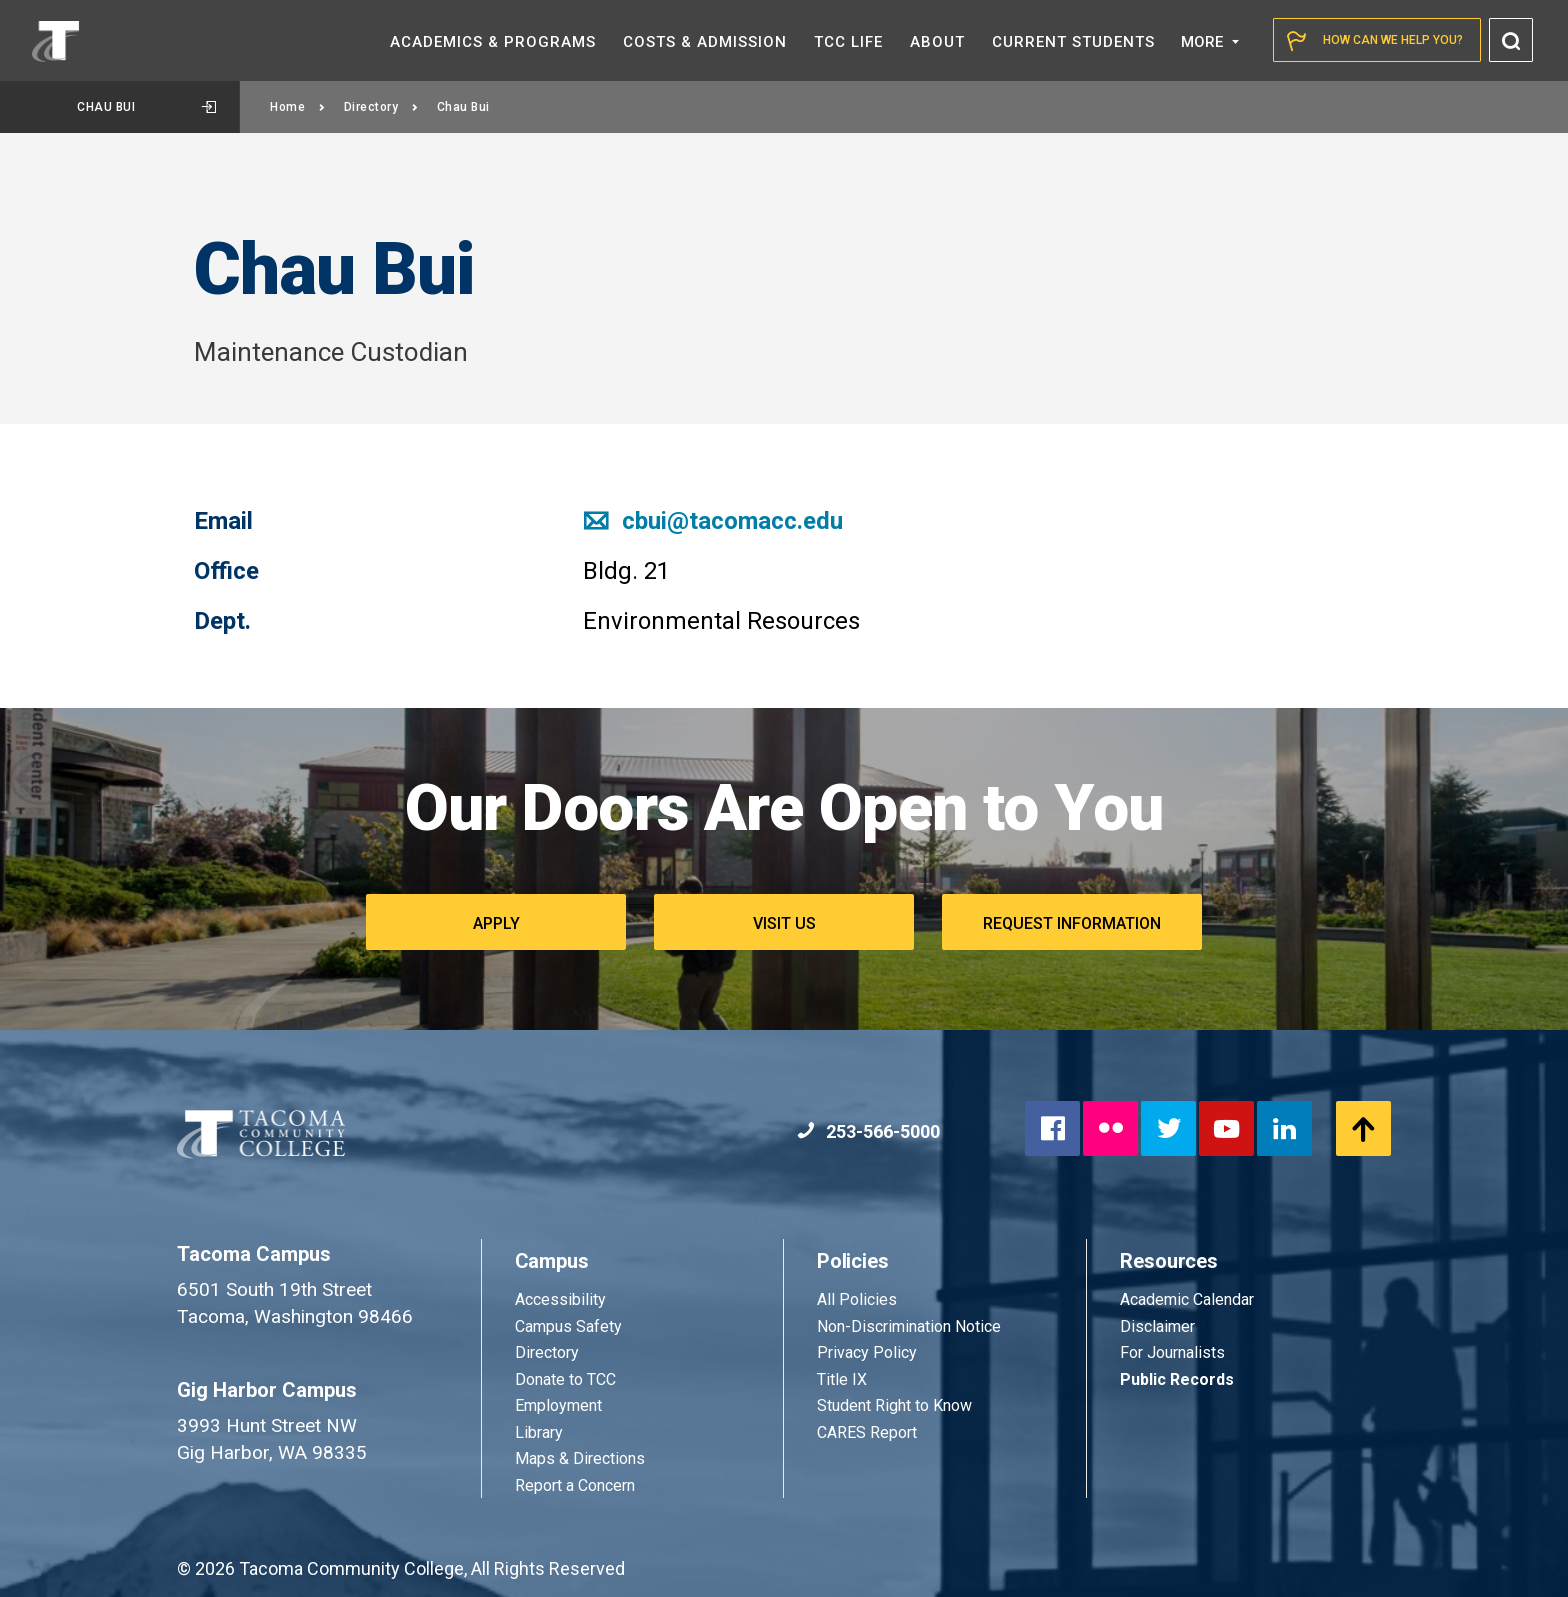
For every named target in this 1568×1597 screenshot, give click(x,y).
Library (539, 1432)
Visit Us (784, 923)
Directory (381, 107)
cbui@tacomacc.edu (713, 521)
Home (298, 107)
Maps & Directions (580, 1458)
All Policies (859, 1299)
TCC (848, 42)
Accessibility (560, 1299)
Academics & (493, 42)
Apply (496, 923)
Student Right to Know (894, 1405)
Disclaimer (1157, 1326)
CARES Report (867, 1432)
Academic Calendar (1187, 1299)
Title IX (842, 1379)
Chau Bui (146, 107)
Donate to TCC (565, 1379)
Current (1073, 42)
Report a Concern (575, 1485)
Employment (558, 1405)
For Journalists (1172, 1352)
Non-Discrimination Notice (909, 1326)
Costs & (705, 42)
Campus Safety (568, 1326)
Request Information (1072, 923)
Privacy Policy (867, 1352)
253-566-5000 (868, 1131)
